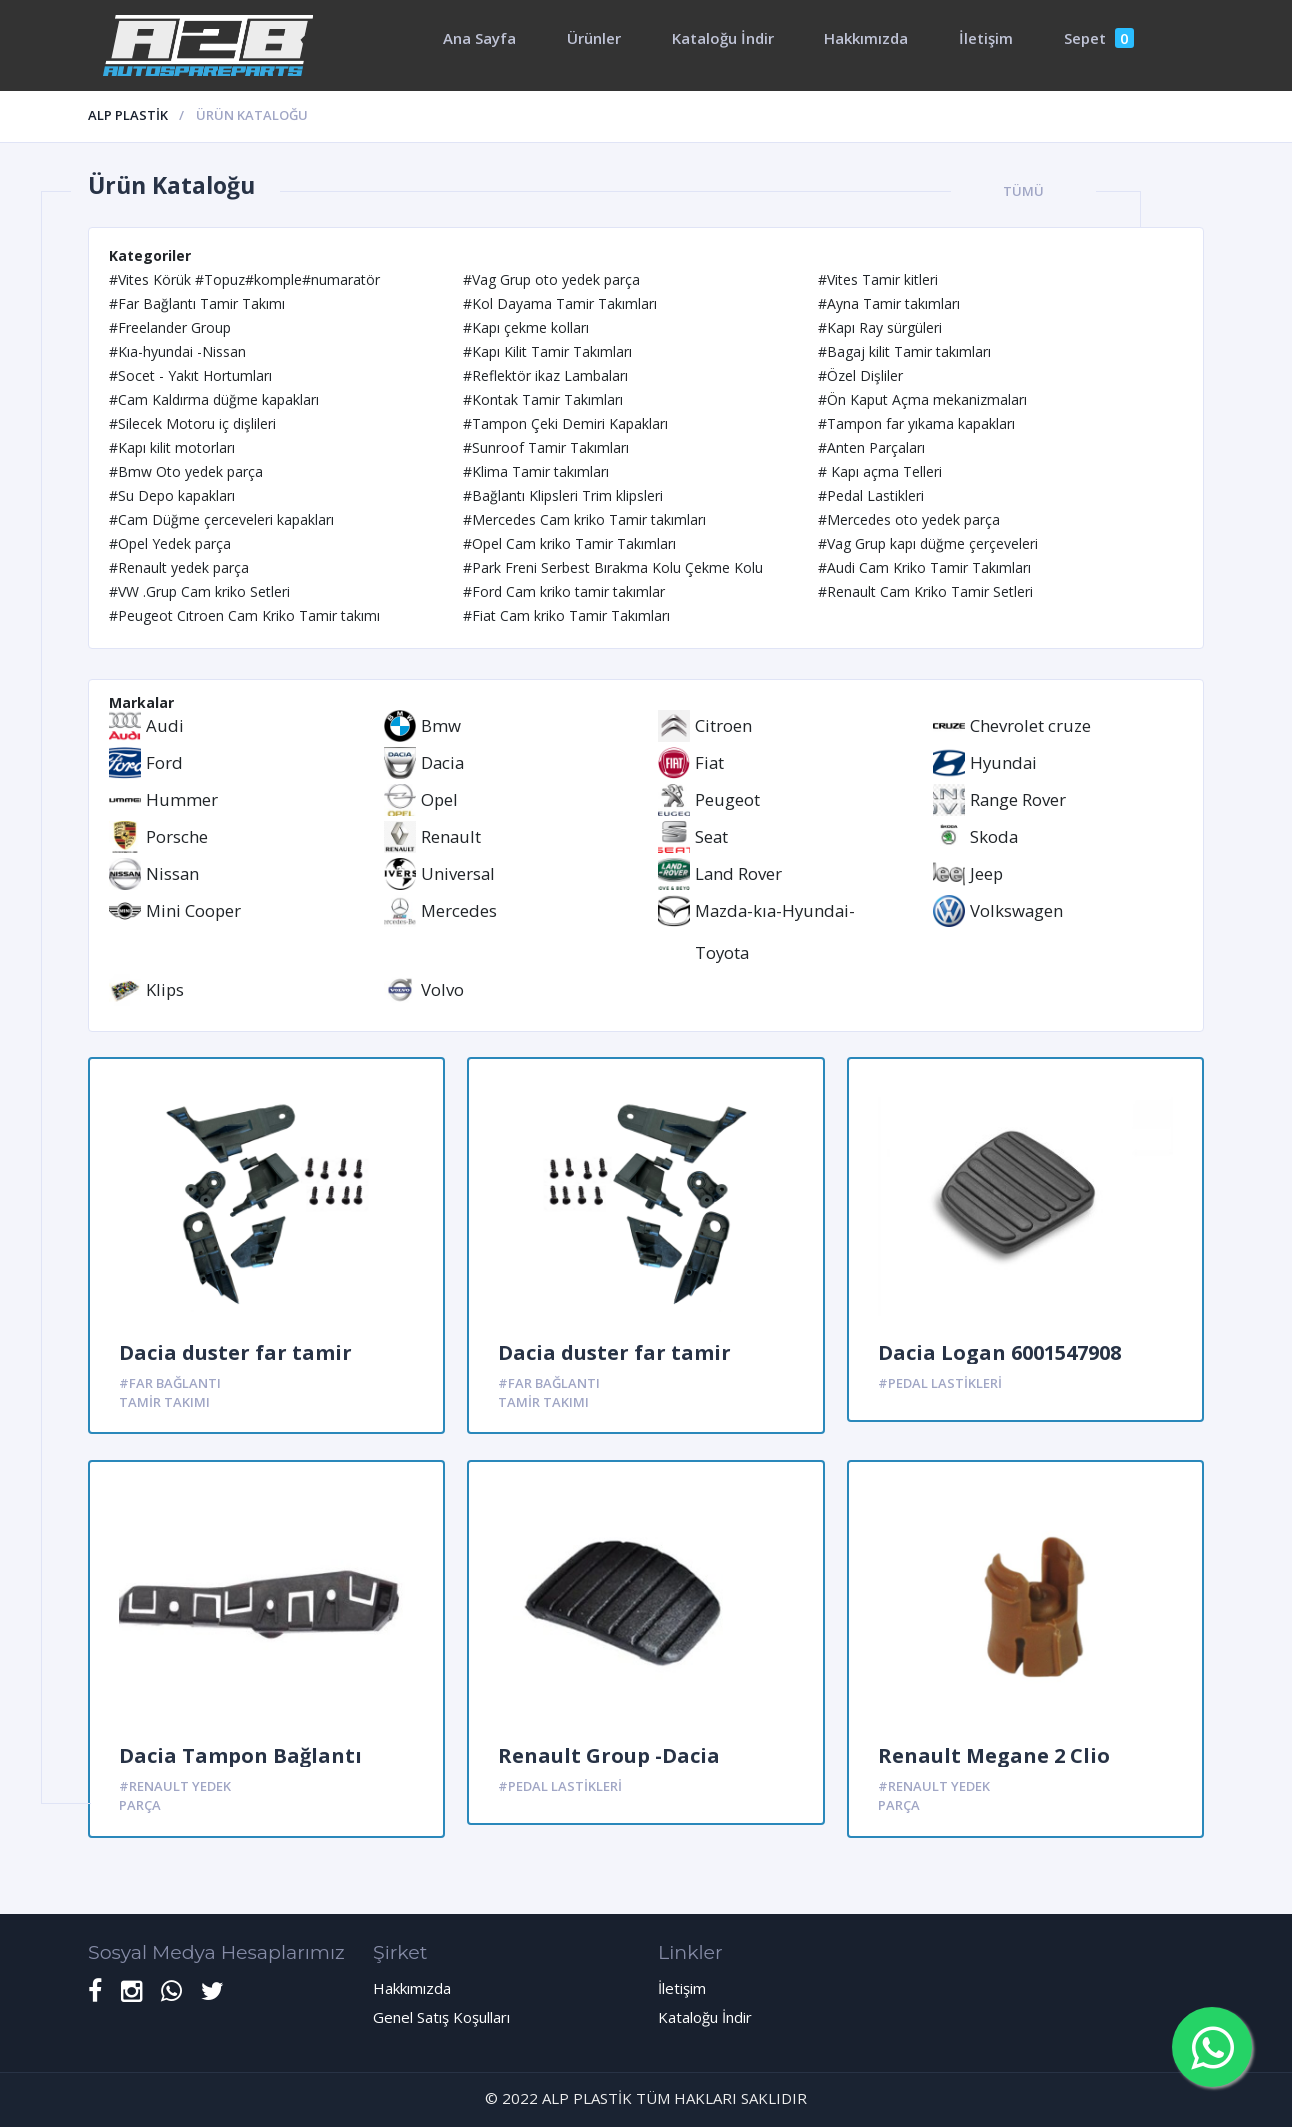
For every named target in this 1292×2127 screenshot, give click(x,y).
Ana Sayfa (479, 38)
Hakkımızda (866, 38)
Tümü (1023, 191)
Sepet (1099, 38)
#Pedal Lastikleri (940, 1383)
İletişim (986, 38)
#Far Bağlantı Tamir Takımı (170, 1392)
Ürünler (594, 38)
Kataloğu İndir (723, 38)
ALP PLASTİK (128, 115)
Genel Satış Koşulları (441, 2017)
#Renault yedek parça (175, 1795)
